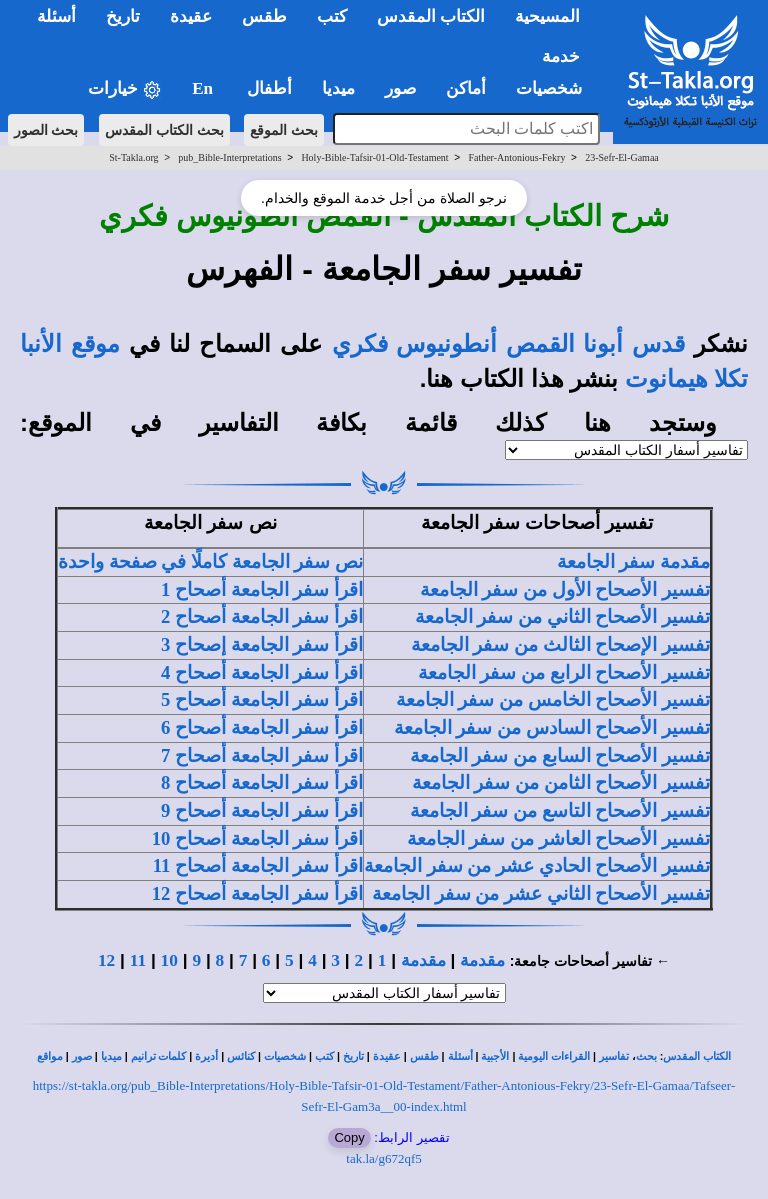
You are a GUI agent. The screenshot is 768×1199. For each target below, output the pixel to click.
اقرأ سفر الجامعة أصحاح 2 (262, 616)
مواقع (50, 1056)
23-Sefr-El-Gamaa (622, 157)
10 (169, 960)
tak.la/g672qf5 (383, 1158)
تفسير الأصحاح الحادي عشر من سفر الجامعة (537, 865)
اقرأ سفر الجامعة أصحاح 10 (257, 838)
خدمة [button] (561, 56)
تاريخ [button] (123, 16)
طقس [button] (264, 16)
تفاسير (614, 1056)
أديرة (206, 1056)
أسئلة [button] (56, 16)
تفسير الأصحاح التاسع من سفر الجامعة (560, 810)
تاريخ (353, 1056)
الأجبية (495, 1056)
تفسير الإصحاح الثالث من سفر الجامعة (560, 644)
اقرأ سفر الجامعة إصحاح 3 (262, 644)
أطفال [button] (269, 88)
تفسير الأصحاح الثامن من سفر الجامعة (561, 782)
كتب (324, 1056)
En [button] (204, 88)
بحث (646, 1056)
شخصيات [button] (555, 88)
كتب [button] (332, 16)
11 (138, 960)
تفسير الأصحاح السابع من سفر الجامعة (560, 755)
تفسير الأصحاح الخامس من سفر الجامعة (553, 699)
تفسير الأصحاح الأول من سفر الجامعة (565, 589)
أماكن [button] (466, 88)
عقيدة (387, 1056)
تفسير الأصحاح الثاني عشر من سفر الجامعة (541, 893)
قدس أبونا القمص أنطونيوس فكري (508, 344)
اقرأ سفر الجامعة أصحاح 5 (262, 699)
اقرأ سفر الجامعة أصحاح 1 (262, 589)
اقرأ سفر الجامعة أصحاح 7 (262, 755)
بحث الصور (46, 130)
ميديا (111, 1056)
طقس (424, 1056)
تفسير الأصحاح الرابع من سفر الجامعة (564, 672)
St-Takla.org (133, 157)
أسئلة (460, 1056)
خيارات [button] (125, 89)
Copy (349, 1137)
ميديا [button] (338, 88)
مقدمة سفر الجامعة (633, 561)
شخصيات (285, 1056)
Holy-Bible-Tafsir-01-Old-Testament (374, 157)
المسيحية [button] (547, 16)
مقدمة (482, 960)
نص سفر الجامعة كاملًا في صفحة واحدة (210, 561)
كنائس (241, 1056)
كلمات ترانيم (159, 1056)
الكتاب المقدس (697, 1056)
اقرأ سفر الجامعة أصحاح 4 (262, 672)
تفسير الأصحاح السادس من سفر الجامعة (552, 727)
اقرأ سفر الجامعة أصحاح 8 (262, 782)
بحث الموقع (284, 130)
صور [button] (400, 88)
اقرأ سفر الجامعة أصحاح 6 (262, 727)
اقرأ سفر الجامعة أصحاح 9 (262, 810)
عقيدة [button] (191, 16)
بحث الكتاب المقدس (164, 130)
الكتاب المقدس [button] (431, 16)
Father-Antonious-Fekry (516, 157)
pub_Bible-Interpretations (229, 157)
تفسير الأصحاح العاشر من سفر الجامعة (558, 838)
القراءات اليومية (554, 1056)
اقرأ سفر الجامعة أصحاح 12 (257, 893)
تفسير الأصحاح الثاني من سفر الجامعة (562, 616)
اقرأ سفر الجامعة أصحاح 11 (258, 865)
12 (106, 960)
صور (82, 1056)
